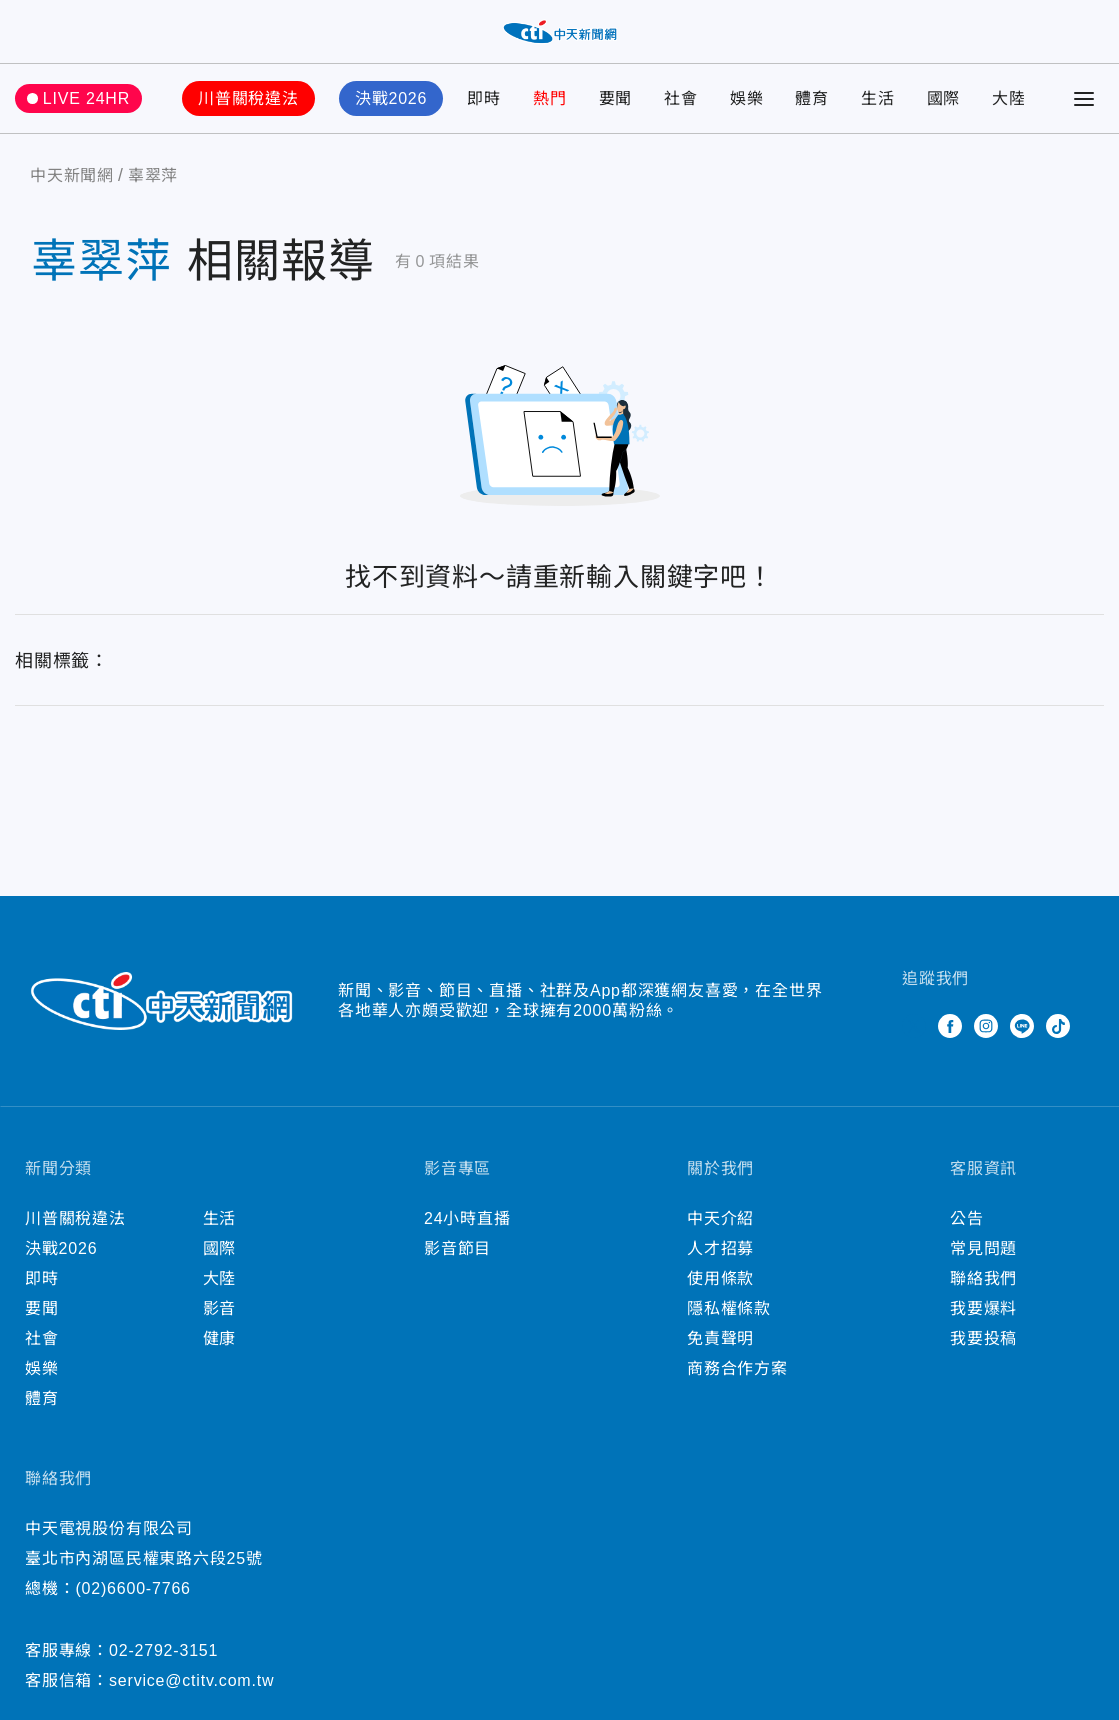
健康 (220, 1338)
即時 (484, 98)
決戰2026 (391, 98)
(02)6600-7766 (132, 1588)
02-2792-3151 (163, 1650)
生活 (878, 98)
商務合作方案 (737, 1368)
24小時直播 (467, 1218)
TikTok (1058, 1026)
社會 (681, 98)
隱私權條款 (729, 1308)
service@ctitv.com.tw (191, 1680)
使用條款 (720, 1278)
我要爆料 (983, 1308)
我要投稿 (983, 1338)
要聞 (616, 98)
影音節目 (457, 1248)
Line (1022, 1026)
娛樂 (747, 98)
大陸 (1009, 98)
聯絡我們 (983, 1278)
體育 (812, 98)
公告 (967, 1218)
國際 (944, 98)
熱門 (550, 98)
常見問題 (983, 1248)
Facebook (950, 1026)
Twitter (914, 1026)
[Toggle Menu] (1084, 99)
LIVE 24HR (86, 98)
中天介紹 (720, 1218)
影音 (220, 1308)
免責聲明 (720, 1338)
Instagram (986, 1026)
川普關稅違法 (248, 98)
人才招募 (720, 1248)
